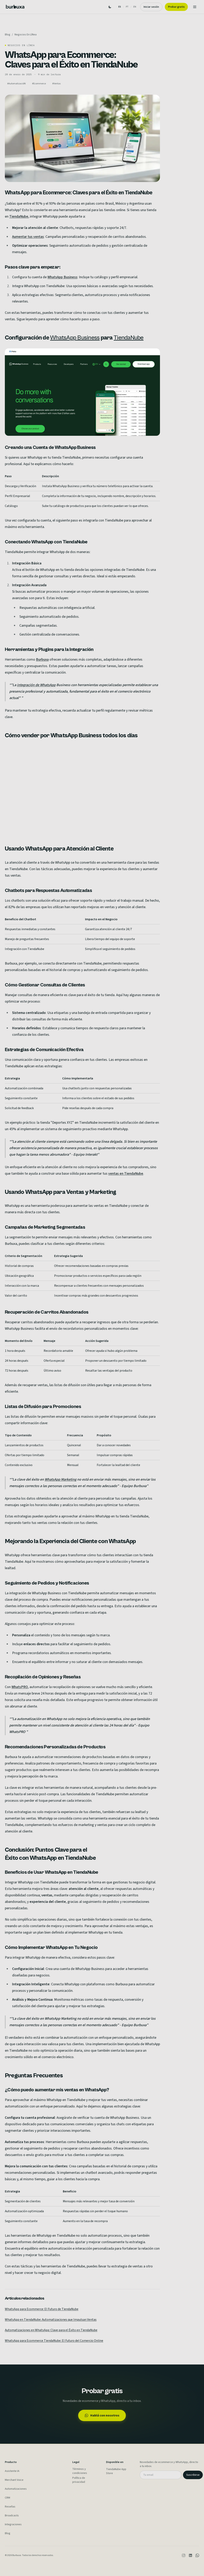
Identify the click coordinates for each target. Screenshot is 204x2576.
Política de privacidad (78, 2480)
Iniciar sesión (151, 7)
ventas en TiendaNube (125, 1173)
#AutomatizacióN (16, 83)
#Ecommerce (39, 83)
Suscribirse (193, 2475)
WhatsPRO (20, 1686)
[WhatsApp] (197, 2555)
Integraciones (13, 2524)
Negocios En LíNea (26, 35)
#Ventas (56, 83)
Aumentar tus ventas (28, 236)
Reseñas (10, 2507)
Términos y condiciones (79, 2471)
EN (134, 6)
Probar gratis (176, 7)
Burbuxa (42, 659)
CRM (7, 2498)
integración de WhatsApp (36, 685)
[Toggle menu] (194, 6)
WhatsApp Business (62, 277)
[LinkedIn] (190, 2555)
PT (127, 6)
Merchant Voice (14, 2480)
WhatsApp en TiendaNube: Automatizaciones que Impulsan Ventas (51, 2319)
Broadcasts (12, 2516)
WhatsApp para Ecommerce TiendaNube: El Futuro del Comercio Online (54, 2340)
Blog (7, 35)
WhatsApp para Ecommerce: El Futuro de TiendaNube (41, 2309)
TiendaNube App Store (116, 2471)
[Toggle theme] (109, 6)
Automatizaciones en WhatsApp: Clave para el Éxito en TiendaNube (51, 2330)
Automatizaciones (16, 2489)
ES (119, 6)
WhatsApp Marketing (60, 1479)
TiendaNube (18, 216)
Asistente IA (12, 2471)
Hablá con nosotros (102, 2415)
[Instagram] (183, 2555)
